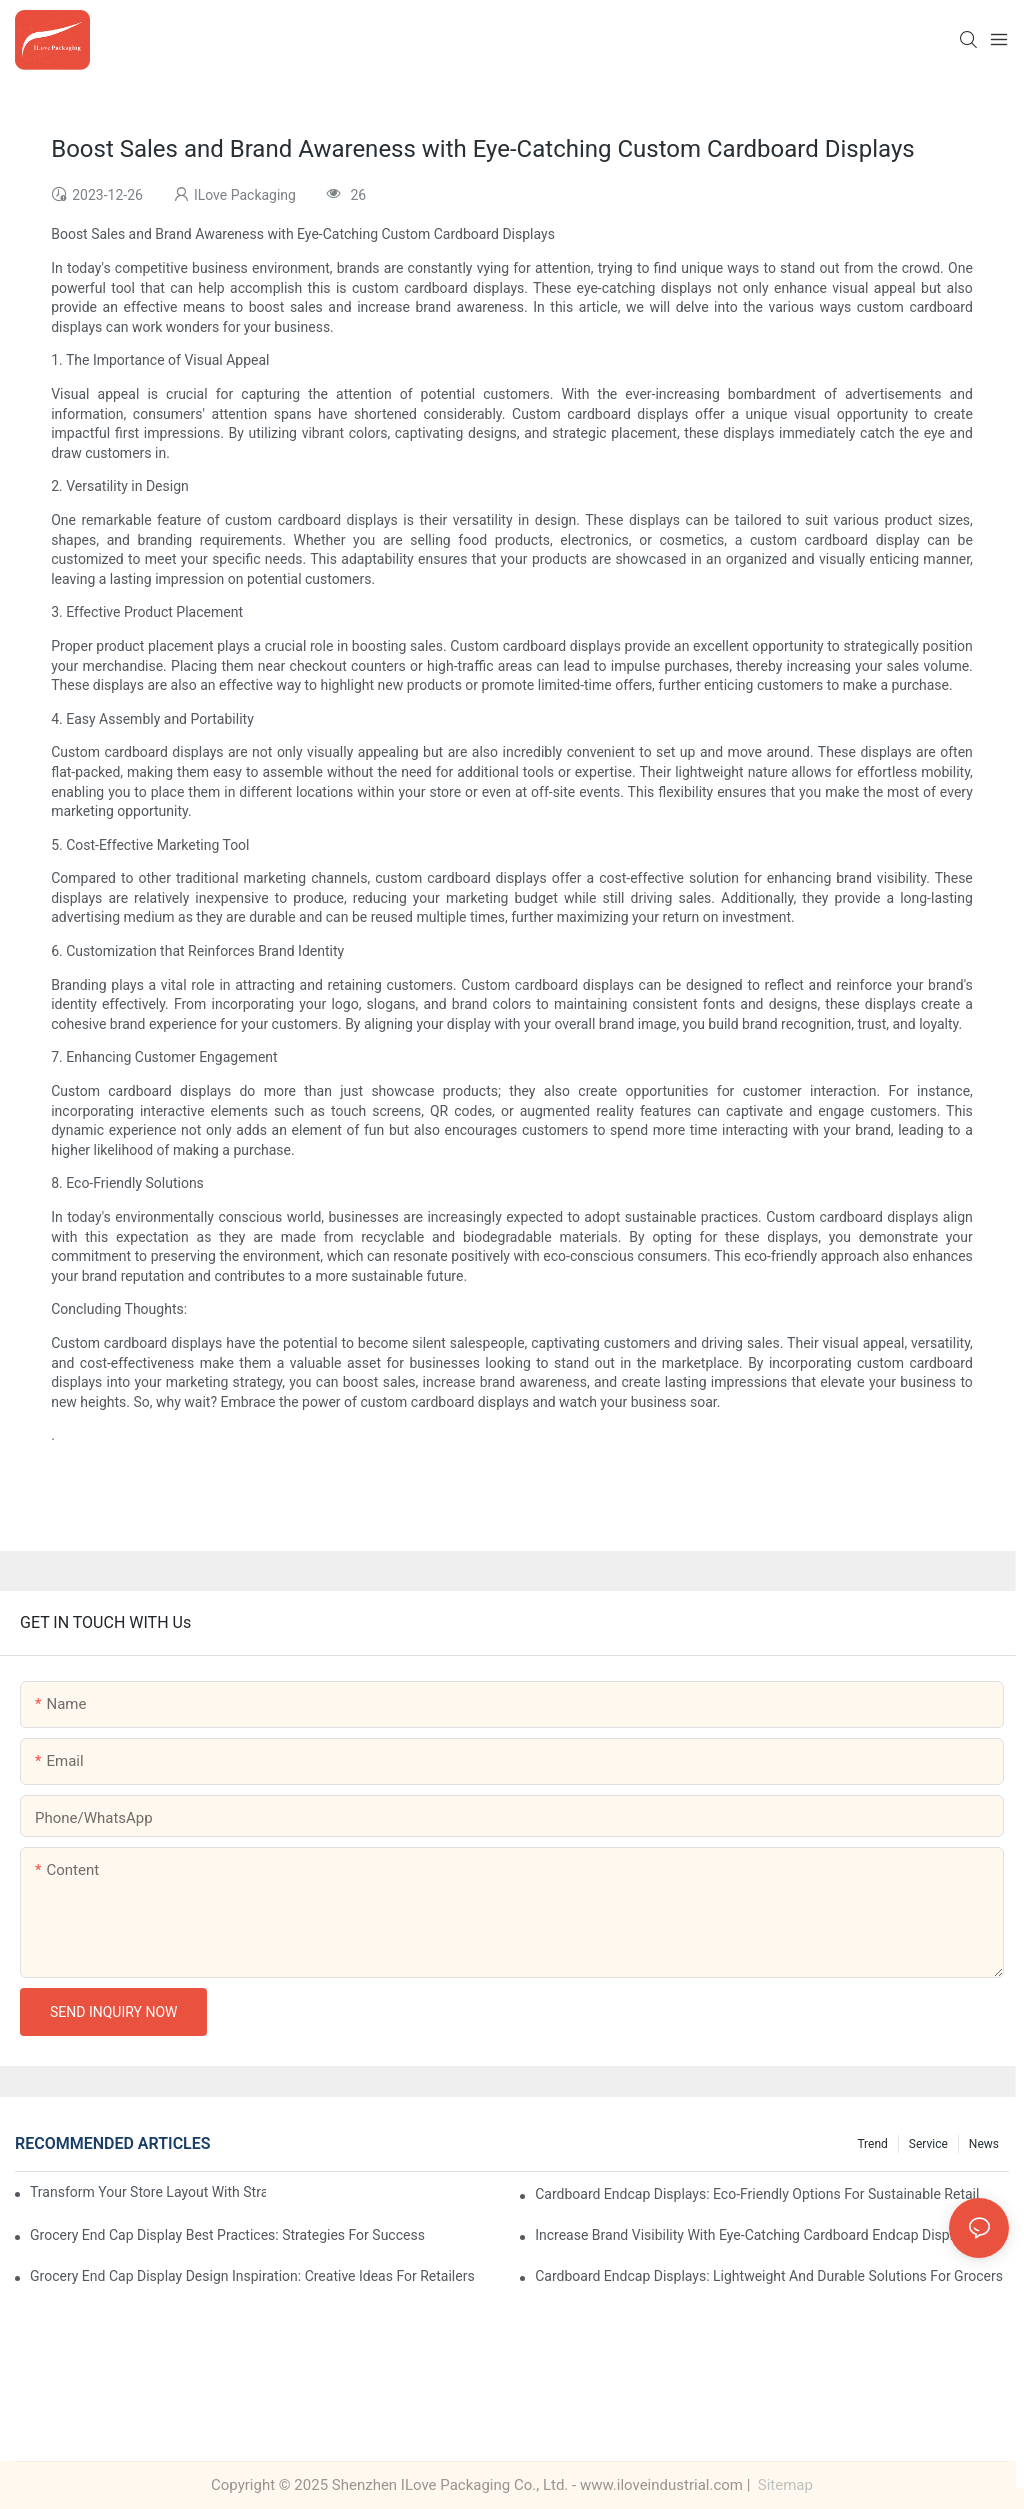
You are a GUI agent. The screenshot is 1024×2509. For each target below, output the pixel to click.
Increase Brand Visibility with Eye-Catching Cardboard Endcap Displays (754, 2235)
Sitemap (783, 2485)
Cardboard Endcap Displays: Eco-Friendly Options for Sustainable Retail (757, 2194)
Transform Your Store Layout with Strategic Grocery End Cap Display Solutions (148, 2192)
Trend (872, 2144)
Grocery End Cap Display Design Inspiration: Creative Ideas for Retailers (252, 2276)
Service (928, 2144)
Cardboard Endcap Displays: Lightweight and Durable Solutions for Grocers (769, 2276)
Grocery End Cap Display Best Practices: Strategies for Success (227, 2235)
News (984, 2144)
